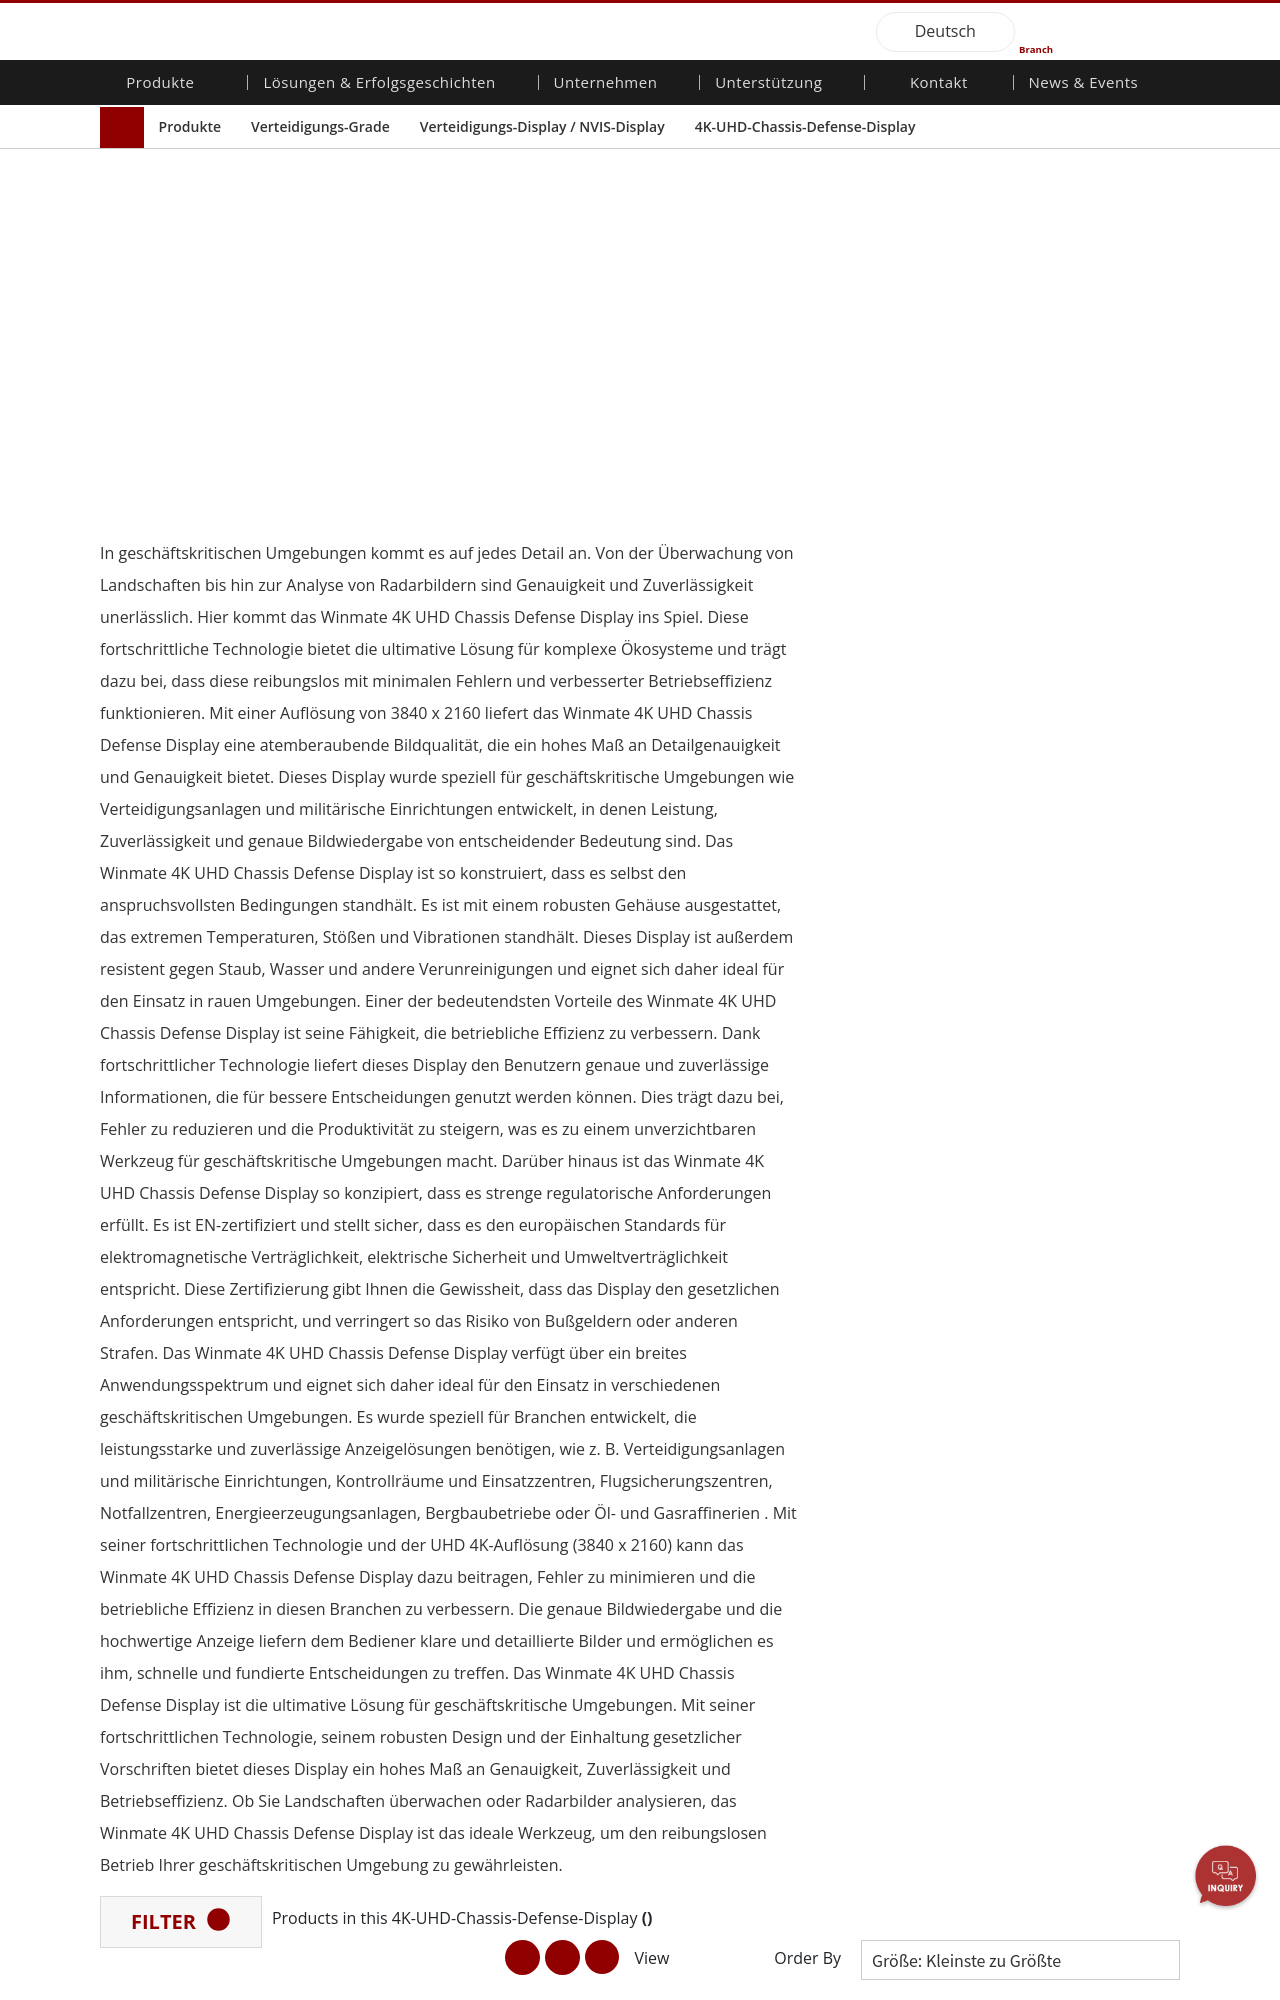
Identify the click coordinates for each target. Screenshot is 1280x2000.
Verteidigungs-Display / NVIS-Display (542, 126)
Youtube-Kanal (1062, 1461)
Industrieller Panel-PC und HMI (182, 1430)
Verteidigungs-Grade (320, 126)
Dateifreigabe (698, 1461)
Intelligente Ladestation (369, 1868)
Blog (1029, 1553)
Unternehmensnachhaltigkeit (550, 1405)
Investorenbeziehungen (550, 1386)
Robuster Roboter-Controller (173, 1593)
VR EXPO (1043, 1480)
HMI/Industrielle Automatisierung (348, 1472)
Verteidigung (335, 1665)
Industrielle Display (174, 1403)
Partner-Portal (700, 1424)
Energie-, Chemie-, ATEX (370, 1446)
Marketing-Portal (708, 1442)
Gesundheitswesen (356, 1738)
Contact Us (135, 1985)
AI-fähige (323, 1427)
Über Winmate (521, 1367)
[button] (613, 1255)
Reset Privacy (343, 1985)
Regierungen (335, 1812)
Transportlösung (347, 1519)
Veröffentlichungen (1075, 1424)
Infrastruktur (335, 1684)
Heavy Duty (331, 1830)
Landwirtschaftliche (356, 1500)
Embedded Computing (186, 1512)
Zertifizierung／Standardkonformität (1081, 1507)
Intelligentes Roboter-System (363, 1711)
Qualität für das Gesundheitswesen (175, 1538)
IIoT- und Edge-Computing (343, 1619)
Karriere (501, 1424)
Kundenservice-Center (726, 1405)
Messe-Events (1059, 1442)
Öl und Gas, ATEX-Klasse (171, 1628)
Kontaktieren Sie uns (900, 1367)
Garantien (687, 1367)
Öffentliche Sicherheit (363, 1592)
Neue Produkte (1063, 1367)
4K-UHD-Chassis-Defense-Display (805, 126)
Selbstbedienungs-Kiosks (354, 1784)
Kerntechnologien (1071, 1534)
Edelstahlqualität (167, 1675)
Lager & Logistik (345, 1646)
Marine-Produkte (168, 1566)
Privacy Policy (235, 1985)
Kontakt (939, 84)
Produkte (190, 126)
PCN (1029, 1405)
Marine (318, 1573)
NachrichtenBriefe (1073, 1386)
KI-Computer (155, 1656)
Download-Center (711, 1386)
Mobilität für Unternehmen (159, 1375)
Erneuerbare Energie (361, 1757)
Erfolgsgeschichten (355, 1887)
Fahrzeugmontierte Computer (175, 1484)
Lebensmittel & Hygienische (343, 1546)
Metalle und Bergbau (361, 1849)
